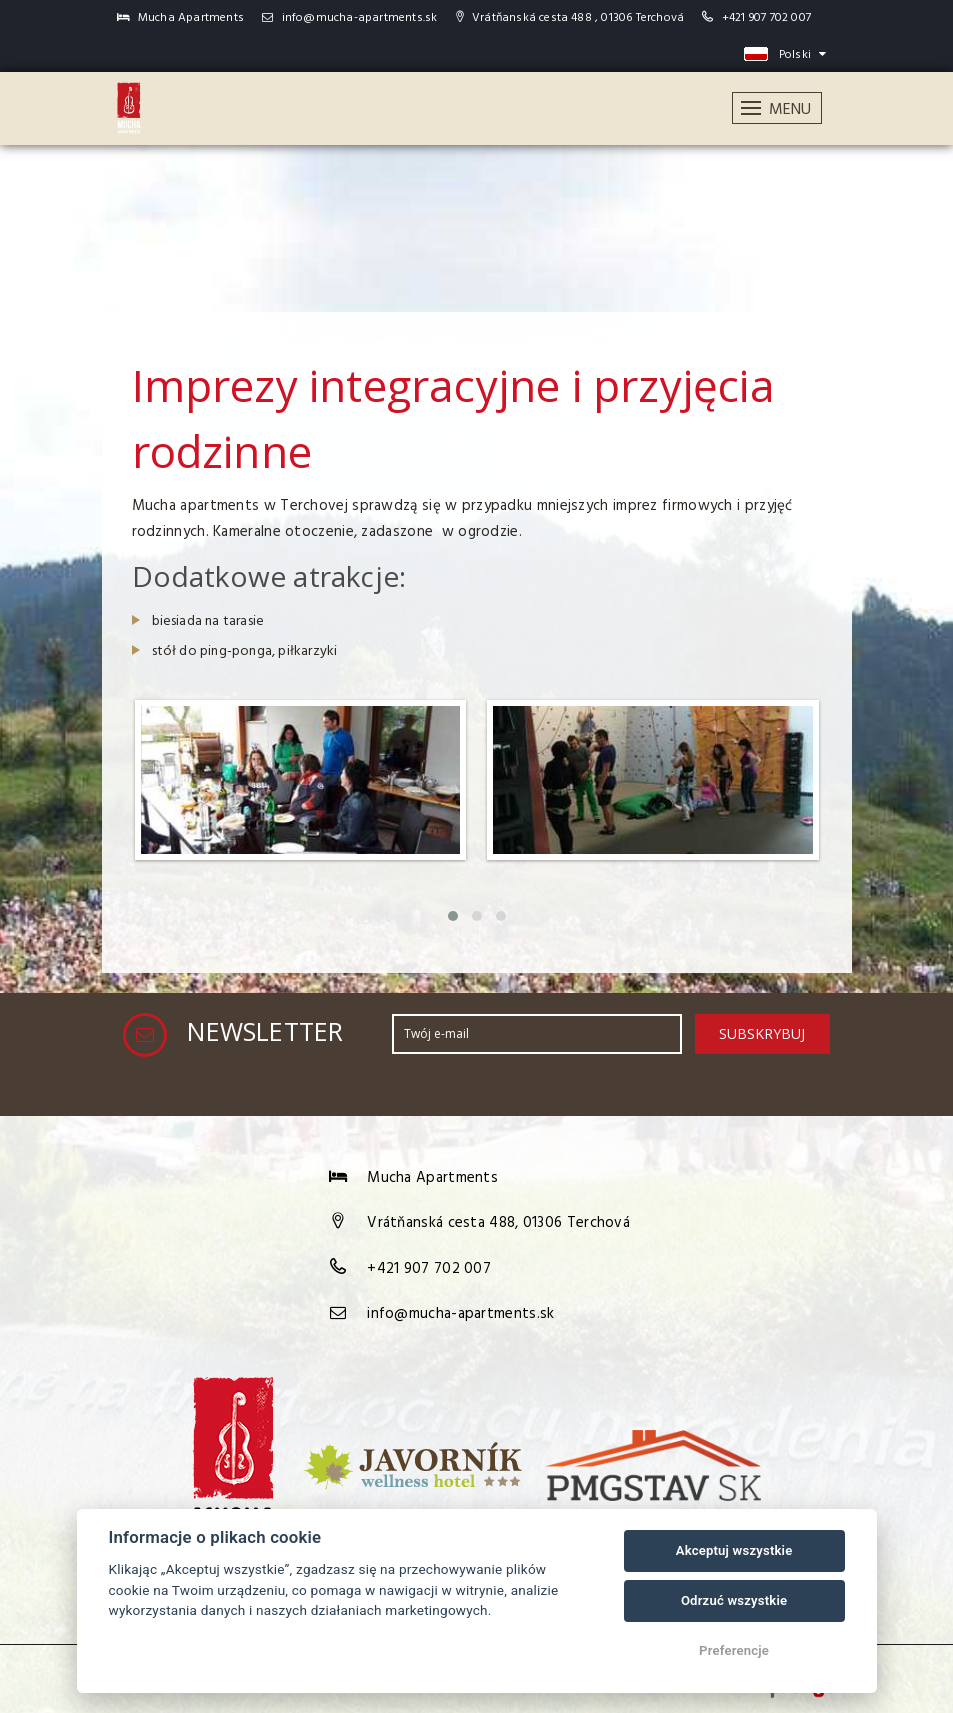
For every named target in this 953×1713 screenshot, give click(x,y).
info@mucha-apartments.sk (349, 18)
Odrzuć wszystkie (734, 1600)
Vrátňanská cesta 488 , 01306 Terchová (570, 18)
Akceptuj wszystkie (734, 1550)
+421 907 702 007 (766, 18)
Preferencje (734, 1650)
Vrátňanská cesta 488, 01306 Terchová (498, 1223)
